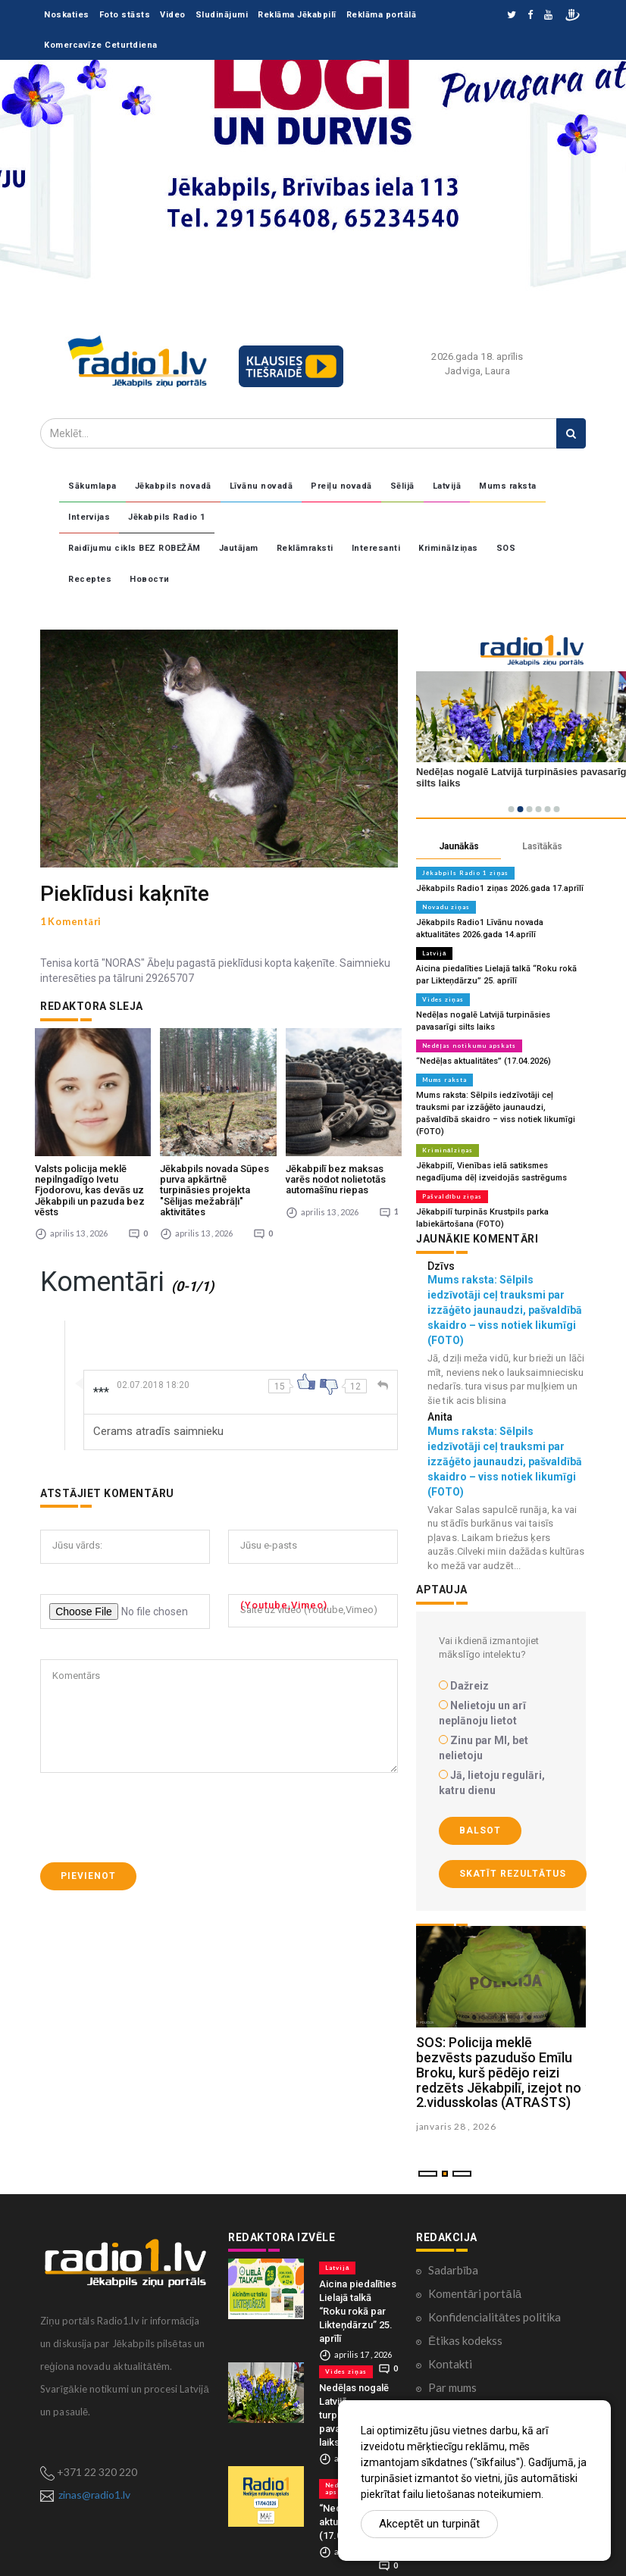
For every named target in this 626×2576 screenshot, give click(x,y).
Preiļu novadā (341, 486)
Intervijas (89, 517)
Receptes (89, 579)
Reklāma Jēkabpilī (297, 15)
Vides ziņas (443, 999)
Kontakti (450, 2364)
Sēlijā (402, 486)
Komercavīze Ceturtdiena (101, 45)
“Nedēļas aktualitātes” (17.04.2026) (483, 1061)
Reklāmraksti (305, 548)
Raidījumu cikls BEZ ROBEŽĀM (134, 548)
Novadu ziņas (446, 907)
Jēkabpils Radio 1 (166, 517)
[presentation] (155, 1805)
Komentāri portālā (474, 2293)
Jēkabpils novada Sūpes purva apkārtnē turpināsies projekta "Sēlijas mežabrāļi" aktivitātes (214, 1178)
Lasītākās (542, 846)
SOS (506, 548)
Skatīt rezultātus (512, 1873)
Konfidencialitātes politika (494, 2317)
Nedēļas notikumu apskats (469, 1045)
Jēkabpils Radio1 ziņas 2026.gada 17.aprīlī (500, 888)
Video (173, 15)
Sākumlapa (92, 486)
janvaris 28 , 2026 (456, 2126)
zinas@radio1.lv (94, 2494)
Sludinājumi (222, 15)
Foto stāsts (125, 15)
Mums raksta (508, 486)
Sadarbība (453, 2270)
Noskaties (66, 15)
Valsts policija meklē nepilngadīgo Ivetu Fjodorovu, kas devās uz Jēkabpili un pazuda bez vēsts (90, 1178)
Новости (150, 579)
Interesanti (376, 548)
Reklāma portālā (381, 15)
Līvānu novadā (261, 486)
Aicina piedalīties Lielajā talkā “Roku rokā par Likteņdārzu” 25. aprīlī (357, 2311)
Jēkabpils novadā (173, 486)
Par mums (452, 2387)
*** (101, 1380)
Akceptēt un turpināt (429, 2524)
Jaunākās (459, 846)
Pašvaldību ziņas (452, 1196)
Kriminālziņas (448, 548)
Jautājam (238, 548)
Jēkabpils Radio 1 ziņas (465, 873)
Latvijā (447, 486)
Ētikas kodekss (465, 2340)
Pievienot (88, 1864)
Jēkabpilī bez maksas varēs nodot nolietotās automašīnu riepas (336, 1167)
